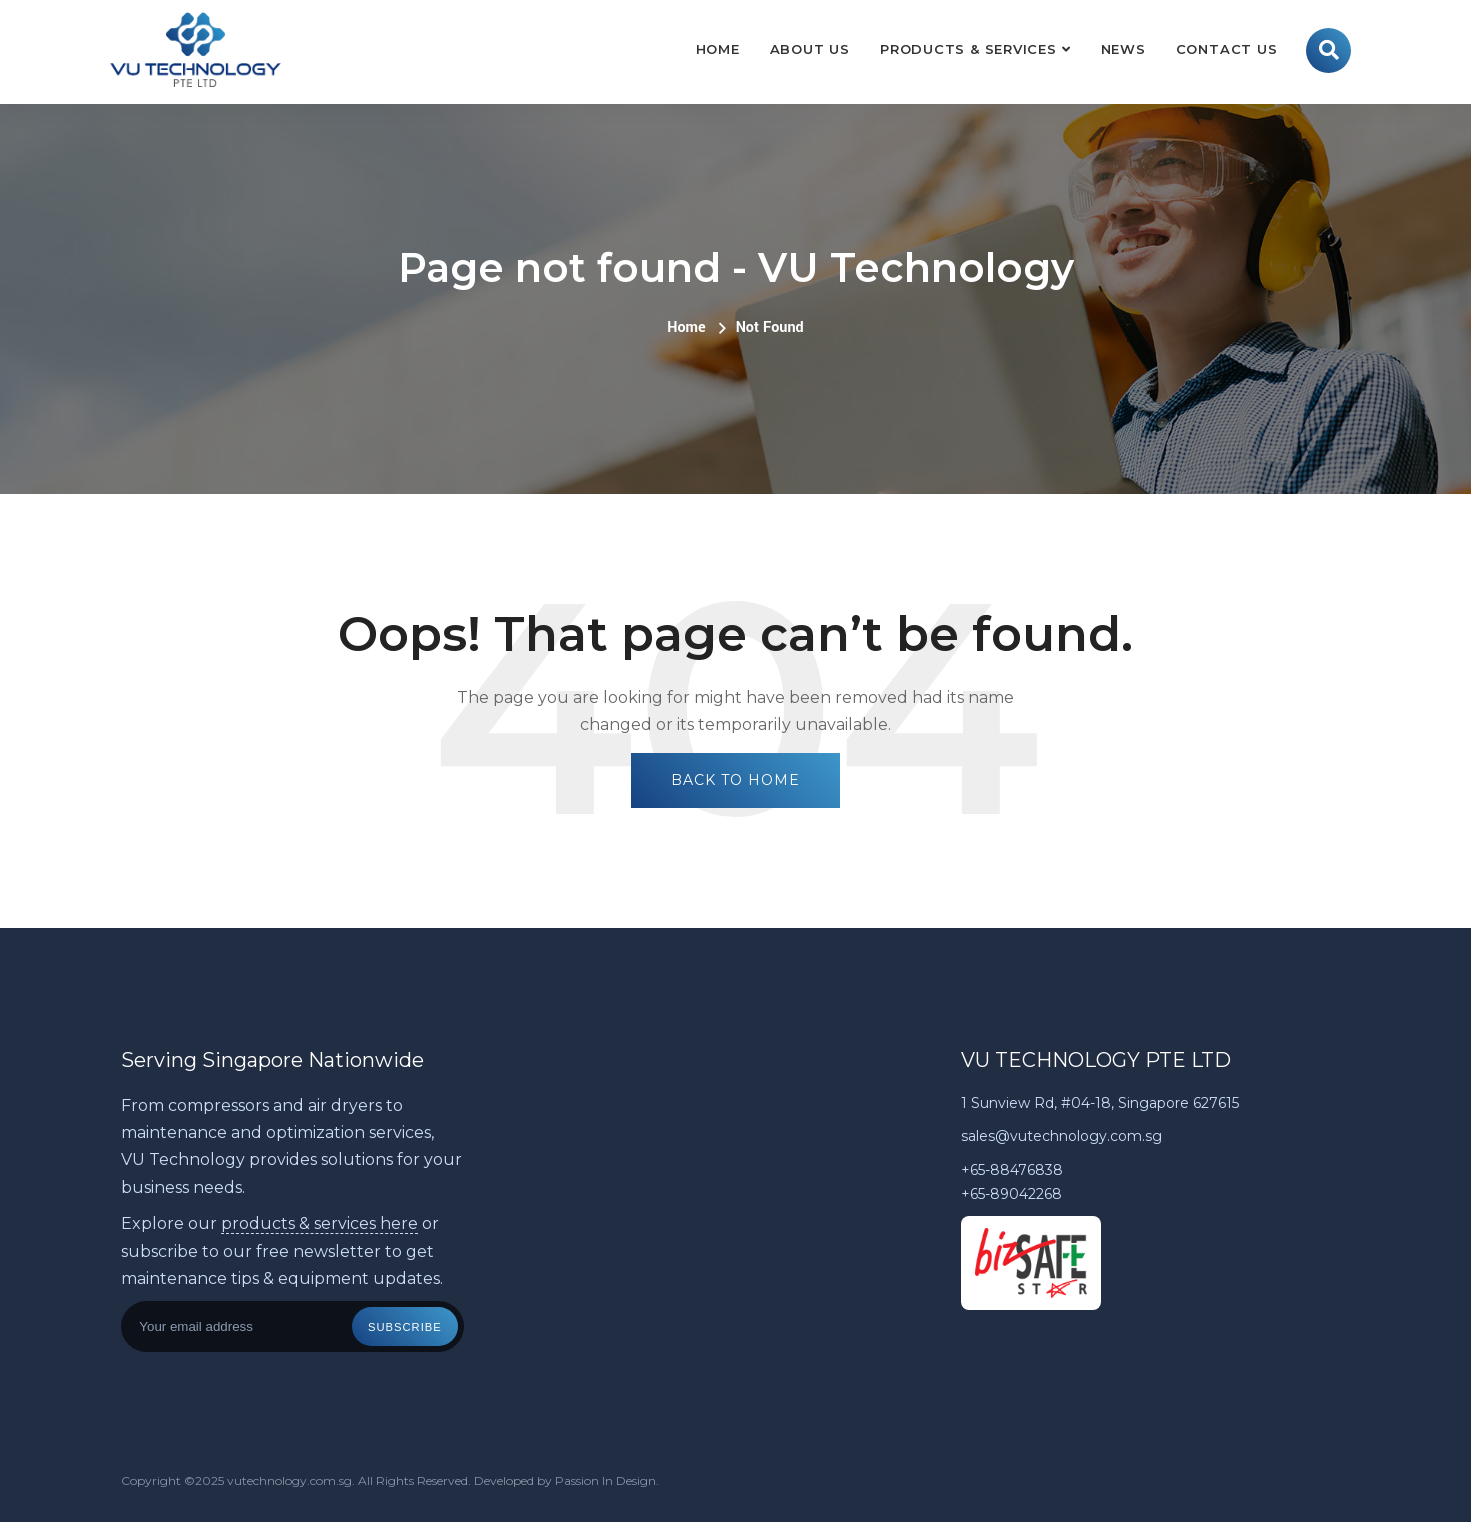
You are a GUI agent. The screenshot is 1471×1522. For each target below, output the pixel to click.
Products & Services (968, 49)
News (1123, 49)
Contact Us (1227, 49)
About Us (810, 49)
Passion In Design (605, 1480)
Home (718, 49)
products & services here (319, 1223)
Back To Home (735, 780)
